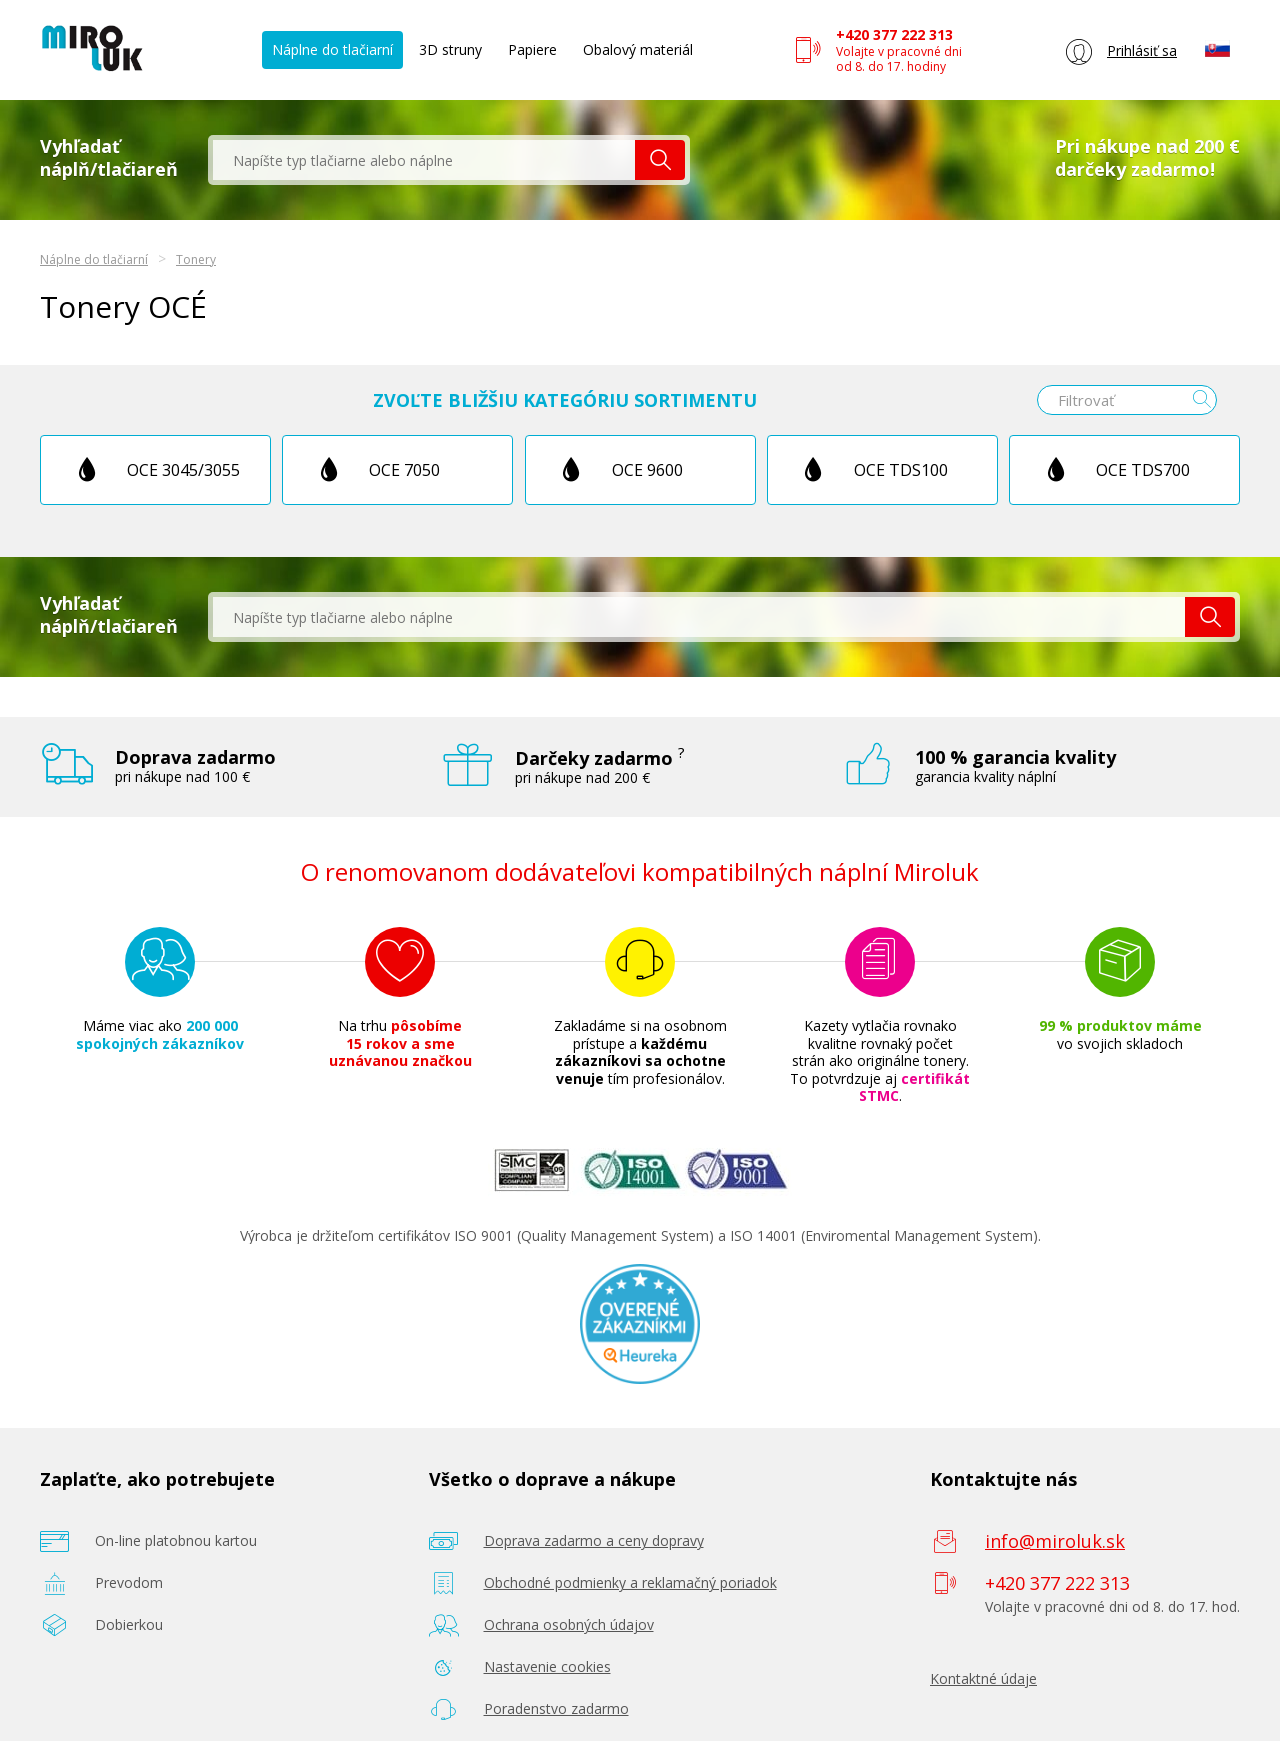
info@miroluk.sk (1055, 1541)
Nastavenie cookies (547, 1666)
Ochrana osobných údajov (569, 1624)
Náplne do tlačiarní (332, 49)
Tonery (196, 259)
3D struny (450, 49)
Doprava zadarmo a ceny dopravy (594, 1540)
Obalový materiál (638, 49)
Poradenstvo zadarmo (556, 1708)
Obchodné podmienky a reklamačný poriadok (630, 1582)
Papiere (532, 49)
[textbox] (424, 160)
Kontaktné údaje (983, 1678)
